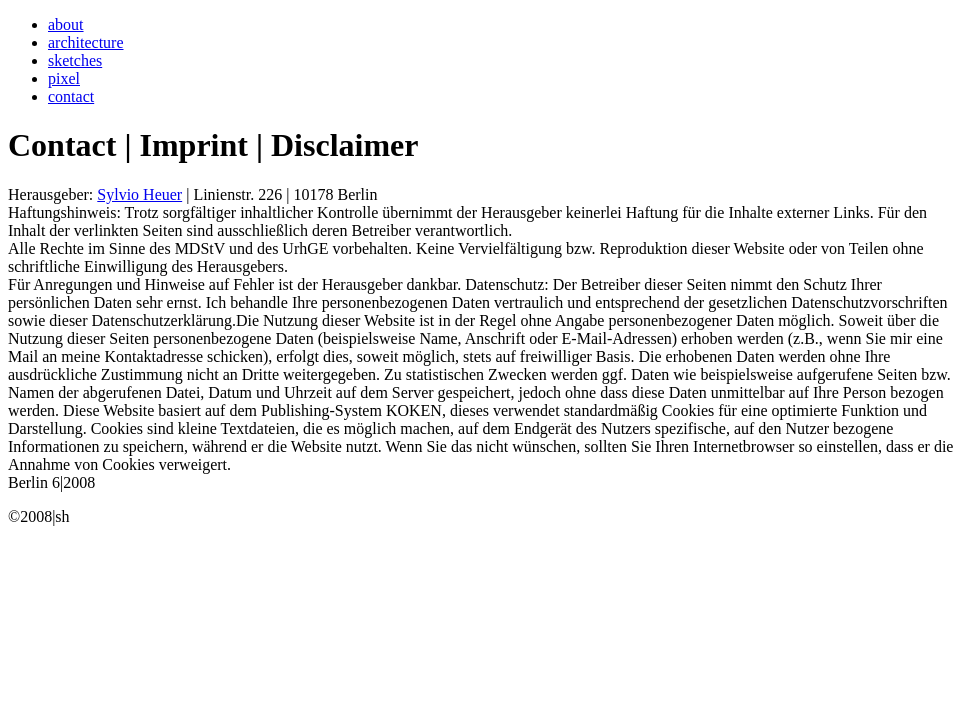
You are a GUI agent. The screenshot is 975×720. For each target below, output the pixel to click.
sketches (75, 60)
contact (71, 96)
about (66, 24)
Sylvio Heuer (139, 194)
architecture (86, 42)
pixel (64, 78)
